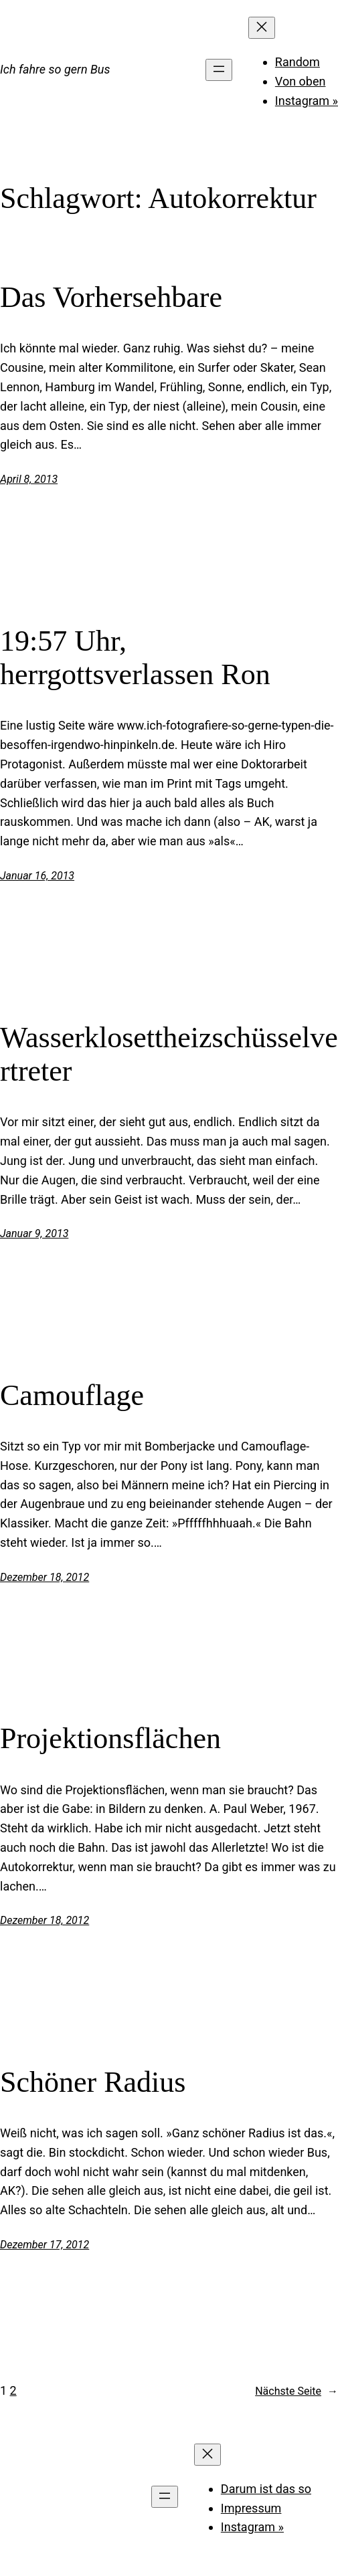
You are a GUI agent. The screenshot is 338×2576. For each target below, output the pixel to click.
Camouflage (72, 1395)
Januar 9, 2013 (34, 1233)
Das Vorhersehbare (111, 297)
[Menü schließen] (261, 28)
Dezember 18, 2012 (44, 1577)
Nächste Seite (296, 2391)
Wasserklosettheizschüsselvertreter (169, 1054)
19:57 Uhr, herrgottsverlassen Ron (135, 658)
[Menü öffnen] (218, 70)
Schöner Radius (92, 2082)
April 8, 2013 (29, 479)
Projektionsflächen (110, 1738)
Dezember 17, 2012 (44, 2244)
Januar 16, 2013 (37, 875)
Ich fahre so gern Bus (55, 69)
